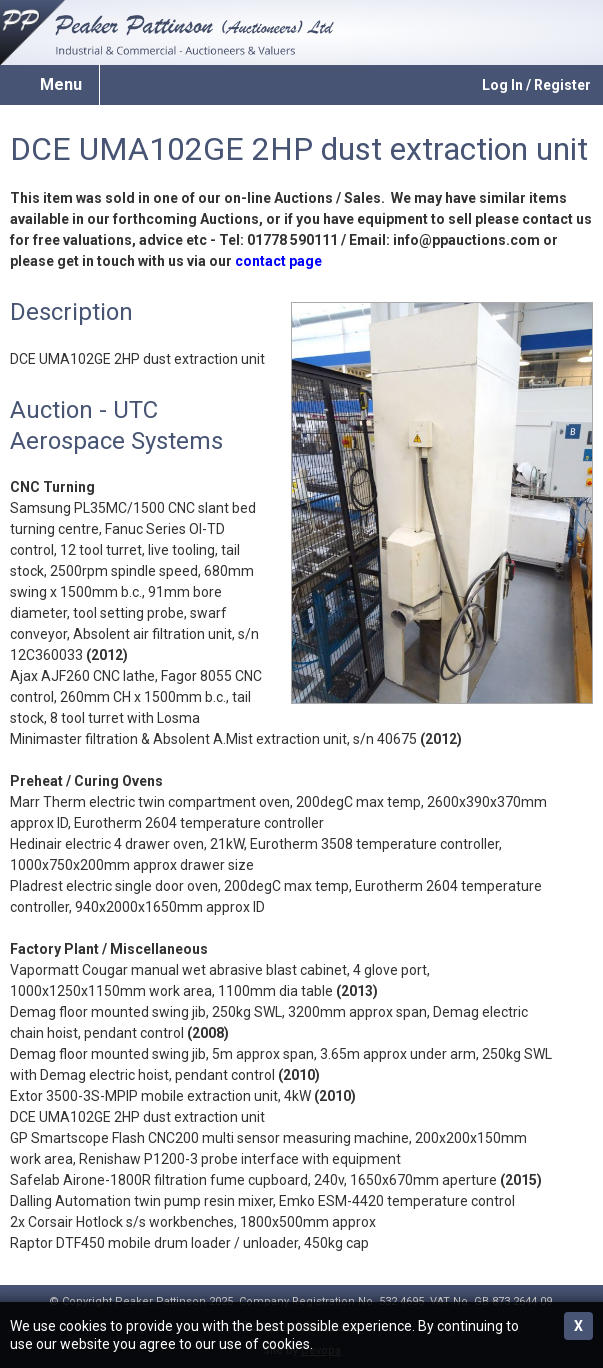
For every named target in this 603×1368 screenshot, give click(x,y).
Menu (61, 84)
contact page (278, 261)
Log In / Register (536, 85)
